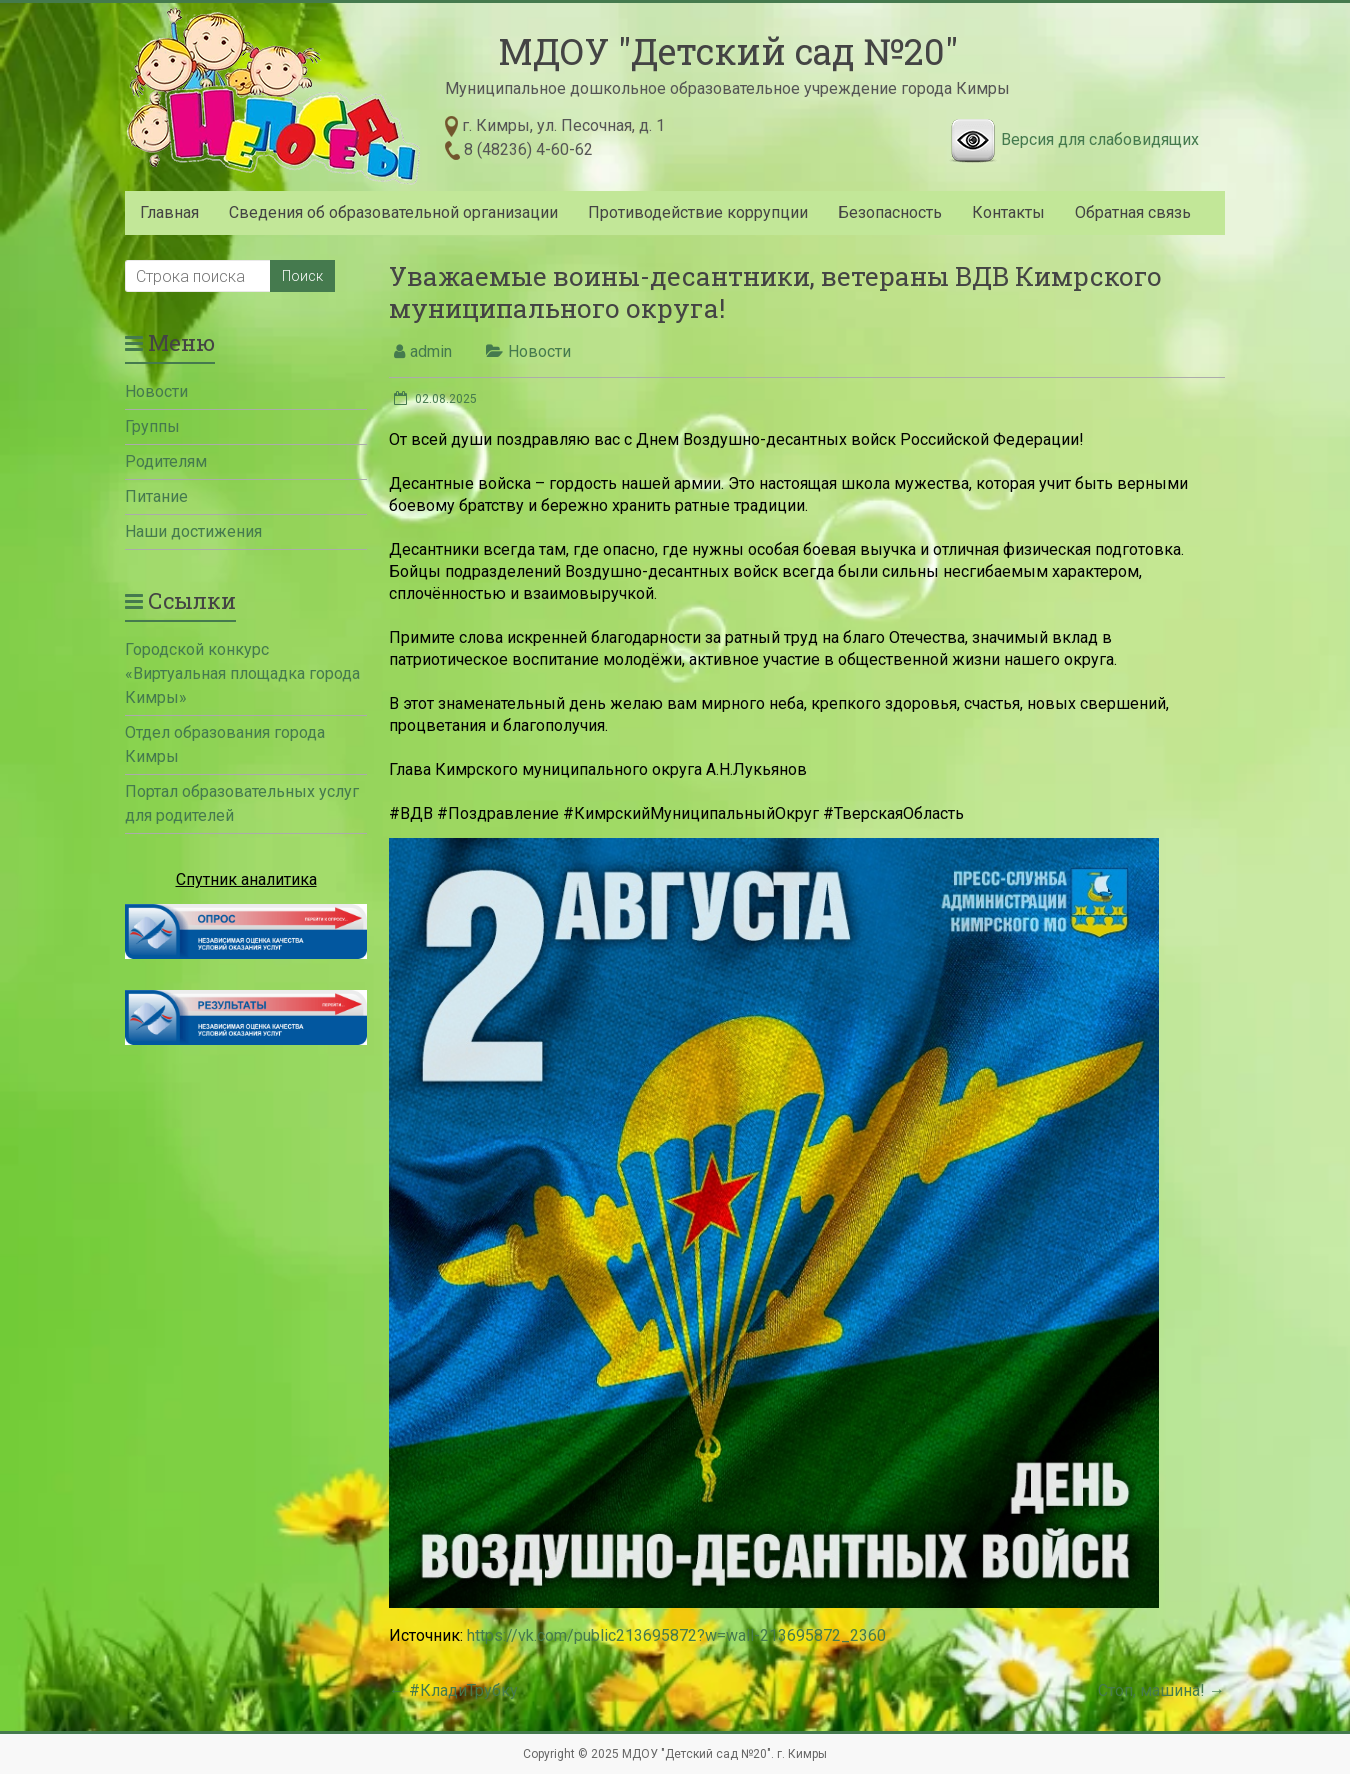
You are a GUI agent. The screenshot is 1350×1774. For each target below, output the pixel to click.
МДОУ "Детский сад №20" (728, 51)
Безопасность (890, 212)
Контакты (1008, 212)
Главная (169, 212)
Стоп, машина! (1161, 1690)
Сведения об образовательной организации (393, 212)
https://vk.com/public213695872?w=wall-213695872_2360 (676, 1635)
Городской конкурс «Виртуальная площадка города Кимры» (242, 673)
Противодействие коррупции (698, 212)
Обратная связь (1133, 212)
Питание (156, 496)
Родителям (166, 461)
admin (431, 351)
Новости (539, 351)
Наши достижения (193, 531)
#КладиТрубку (453, 1690)
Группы (152, 426)
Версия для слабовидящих (1100, 139)
